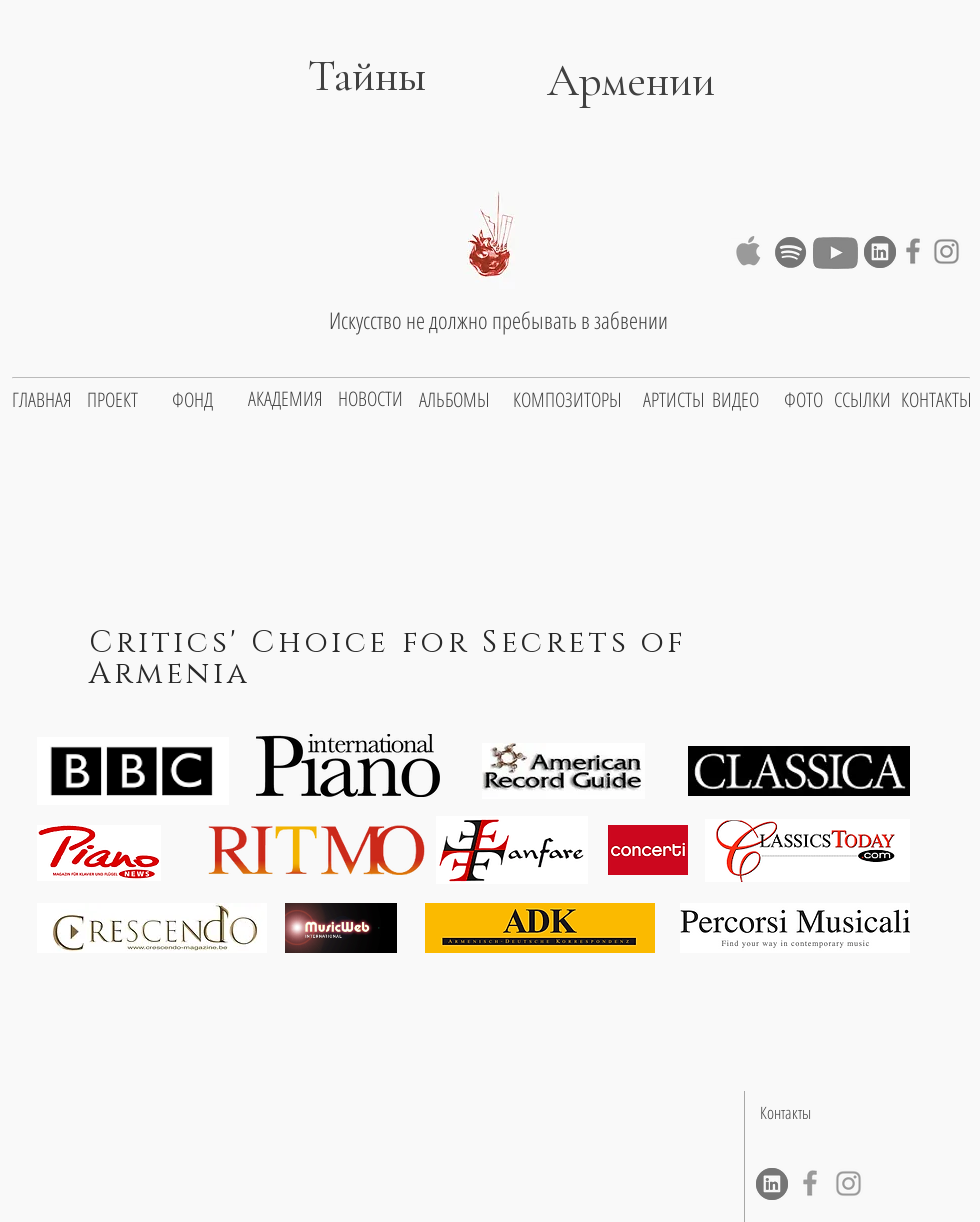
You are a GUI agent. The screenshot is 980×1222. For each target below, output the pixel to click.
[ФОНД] (192, 400)
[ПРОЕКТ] (112, 400)
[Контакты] (785, 1113)
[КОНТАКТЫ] (936, 400)
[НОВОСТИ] (370, 399)
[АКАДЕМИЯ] (285, 399)
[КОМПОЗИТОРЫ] (567, 400)
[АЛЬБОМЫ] (454, 400)
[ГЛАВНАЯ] (42, 400)
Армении (631, 80)
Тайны (339, 75)
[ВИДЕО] (735, 400)
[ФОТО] (803, 400)
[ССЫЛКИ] (862, 400)
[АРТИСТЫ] (674, 400)
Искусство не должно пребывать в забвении (498, 320)
